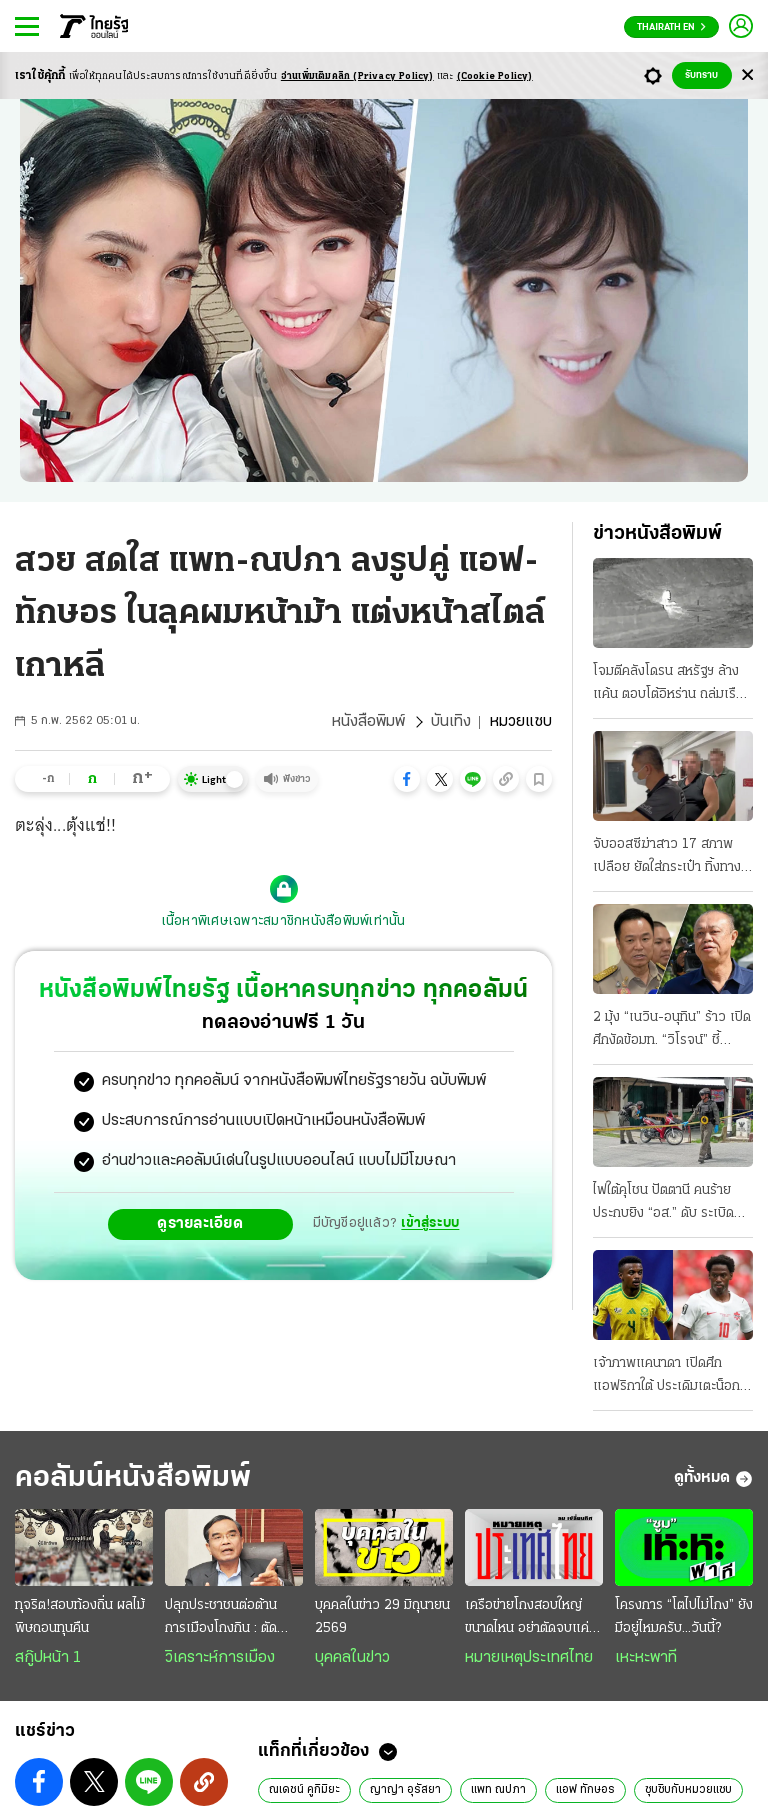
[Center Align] (747, 75)
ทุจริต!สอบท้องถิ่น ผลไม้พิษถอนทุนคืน (80, 1617)
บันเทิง (451, 722)
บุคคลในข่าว (352, 1658)
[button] (407, 779)
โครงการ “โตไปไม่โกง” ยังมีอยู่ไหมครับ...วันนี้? (684, 1617)
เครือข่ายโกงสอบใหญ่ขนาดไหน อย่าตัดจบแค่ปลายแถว (527, 1619)
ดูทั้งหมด (713, 1479)
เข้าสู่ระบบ (430, 1223)
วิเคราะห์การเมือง (220, 1658)
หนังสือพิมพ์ (368, 722)
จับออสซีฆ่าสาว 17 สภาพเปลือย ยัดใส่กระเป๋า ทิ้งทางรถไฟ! (667, 858)
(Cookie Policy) (495, 76)
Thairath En (671, 27)
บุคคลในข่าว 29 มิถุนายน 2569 (382, 1617)
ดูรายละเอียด (200, 1224)
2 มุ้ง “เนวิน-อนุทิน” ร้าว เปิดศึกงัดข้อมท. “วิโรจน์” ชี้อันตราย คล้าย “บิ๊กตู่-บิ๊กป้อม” (672, 1031)
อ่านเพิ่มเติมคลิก (357, 76)
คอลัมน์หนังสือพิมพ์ (133, 1478)
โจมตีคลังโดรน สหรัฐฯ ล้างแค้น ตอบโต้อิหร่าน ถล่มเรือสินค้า (668, 685)
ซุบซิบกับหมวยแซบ (688, 1790)
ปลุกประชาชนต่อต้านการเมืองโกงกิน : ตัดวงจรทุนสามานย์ (221, 1619)
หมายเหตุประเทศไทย (529, 1658)
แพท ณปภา (498, 1790)
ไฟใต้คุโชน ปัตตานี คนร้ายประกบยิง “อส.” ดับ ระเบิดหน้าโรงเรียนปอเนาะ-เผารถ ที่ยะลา (667, 1204)
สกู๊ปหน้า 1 (48, 1658)
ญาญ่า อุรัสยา (405, 1790)
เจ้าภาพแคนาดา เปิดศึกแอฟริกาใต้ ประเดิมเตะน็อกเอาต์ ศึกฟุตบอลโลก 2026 (666, 1377)
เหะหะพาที (646, 1658)
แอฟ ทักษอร (585, 1790)
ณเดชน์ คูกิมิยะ (304, 1790)
